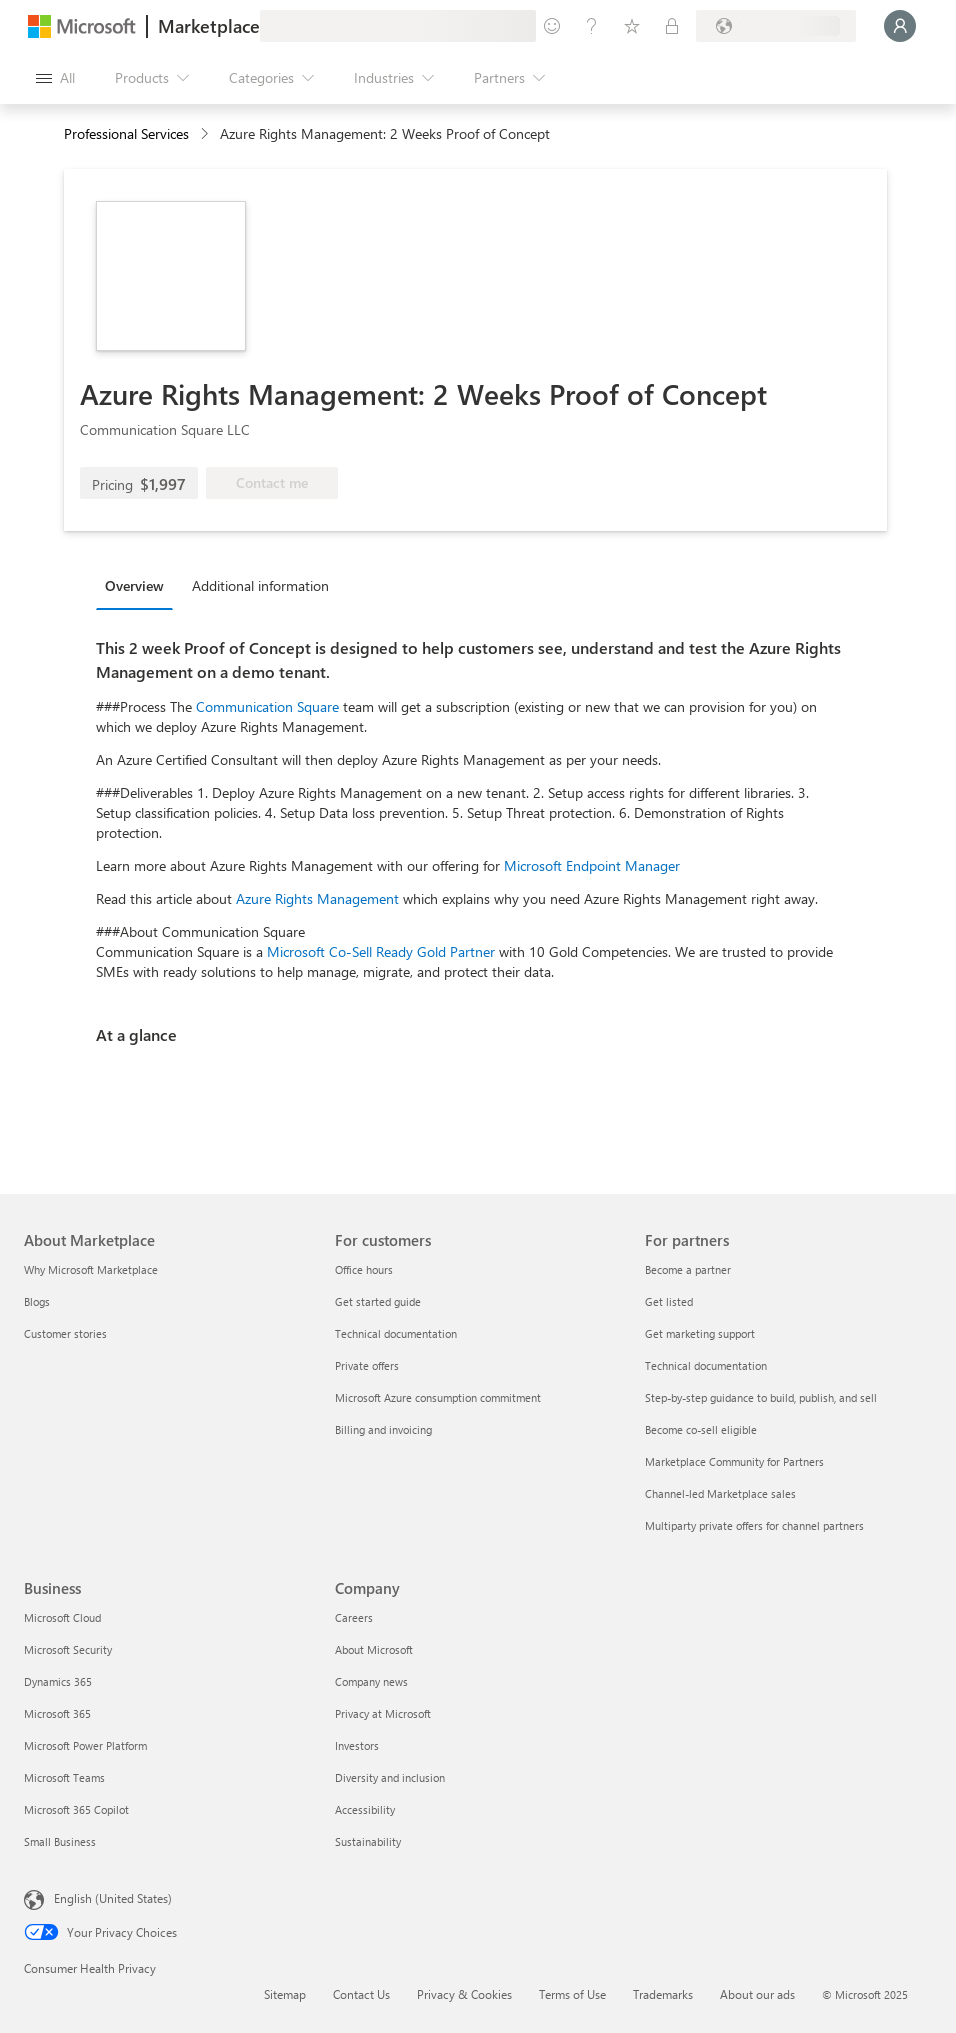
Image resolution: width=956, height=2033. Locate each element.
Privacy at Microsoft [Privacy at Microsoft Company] (383, 1713)
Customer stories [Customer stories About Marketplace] (65, 1333)
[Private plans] (672, 26)
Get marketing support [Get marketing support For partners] (700, 1333)
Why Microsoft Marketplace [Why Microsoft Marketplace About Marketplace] (91, 1269)
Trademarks (663, 1994)
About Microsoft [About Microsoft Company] (374, 1649)
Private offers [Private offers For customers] (367, 1365)
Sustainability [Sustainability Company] (368, 1841)
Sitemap (285, 1994)
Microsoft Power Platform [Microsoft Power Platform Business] (85, 1745)
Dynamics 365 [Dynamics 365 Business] (58, 1681)
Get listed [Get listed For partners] (669, 1301)
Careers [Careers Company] (354, 1617)
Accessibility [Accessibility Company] (365, 1809)
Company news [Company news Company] (371, 1681)
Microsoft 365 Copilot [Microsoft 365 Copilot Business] (76, 1809)
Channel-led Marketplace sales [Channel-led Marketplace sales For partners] (720, 1493)
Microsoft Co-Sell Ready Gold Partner (381, 951)
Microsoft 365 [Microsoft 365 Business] (57, 1713)
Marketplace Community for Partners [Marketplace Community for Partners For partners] (734, 1461)
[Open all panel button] (55, 78)
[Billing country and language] (776, 26)
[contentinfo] (206, 134)
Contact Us (361, 1994)
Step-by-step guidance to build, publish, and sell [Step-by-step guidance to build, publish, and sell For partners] (761, 1397)
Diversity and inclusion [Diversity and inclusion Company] (390, 1777)
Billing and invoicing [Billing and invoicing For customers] (383, 1429)
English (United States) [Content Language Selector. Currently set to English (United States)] (113, 1898)
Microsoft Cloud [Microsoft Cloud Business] (62, 1617)
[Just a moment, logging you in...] (900, 26)
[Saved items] (632, 26)
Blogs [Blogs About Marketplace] (37, 1301)
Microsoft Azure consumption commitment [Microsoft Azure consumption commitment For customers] (438, 1397)
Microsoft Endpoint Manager (592, 865)
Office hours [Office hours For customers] (364, 1269)
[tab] (139, 585)
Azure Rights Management (317, 898)
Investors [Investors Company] (357, 1745)
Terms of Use (572, 1994)
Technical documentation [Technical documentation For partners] (706, 1365)
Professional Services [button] (126, 133)
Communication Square (267, 706)
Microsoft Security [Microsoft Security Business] (68, 1649)
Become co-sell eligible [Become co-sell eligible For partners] (701, 1429)
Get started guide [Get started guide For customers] (378, 1301)
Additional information (260, 585)
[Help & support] (592, 26)
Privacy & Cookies (464, 1994)
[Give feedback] (552, 26)
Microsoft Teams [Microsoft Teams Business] (64, 1777)
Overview (134, 585)
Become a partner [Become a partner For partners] (688, 1269)
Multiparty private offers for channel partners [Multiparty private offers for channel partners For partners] (754, 1525)
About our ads (757, 1994)
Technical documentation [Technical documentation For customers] (396, 1333)
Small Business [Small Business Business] (60, 1841)
